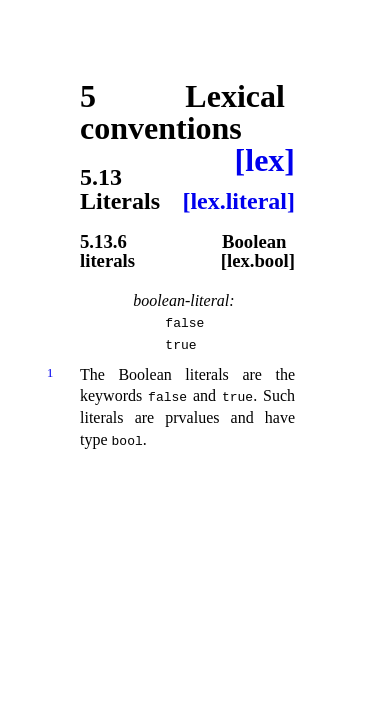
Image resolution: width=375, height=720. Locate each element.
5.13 (101, 177)
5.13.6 (103, 242)
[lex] (265, 160)
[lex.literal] (238, 201)
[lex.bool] (258, 261)
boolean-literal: (183, 300)
